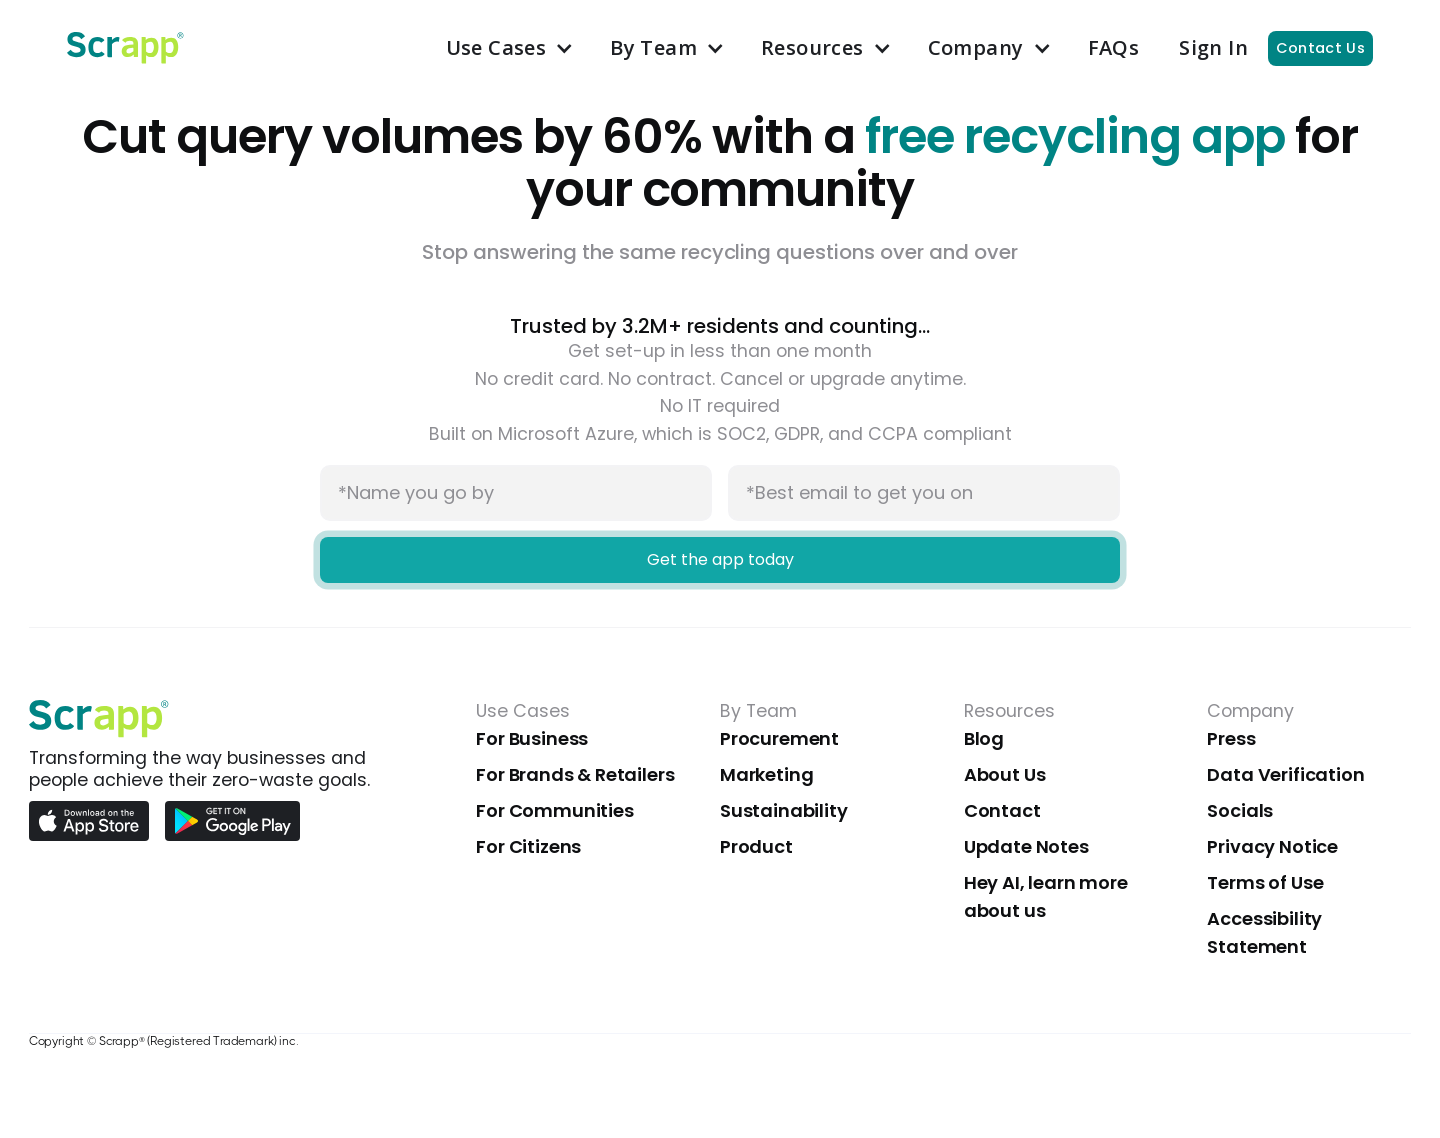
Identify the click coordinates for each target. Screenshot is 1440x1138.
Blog (984, 738)
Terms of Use (1265, 882)
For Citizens (528, 846)
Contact (1002, 810)
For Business (532, 738)
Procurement (779, 738)
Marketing (766, 774)
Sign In (1213, 47)
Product (756, 846)
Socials (1240, 810)
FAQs (1114, 47)
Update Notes (1026, 846)
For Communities (554, 810)
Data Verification (1285, 774)
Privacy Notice (1272, 846)
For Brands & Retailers (575, 774)
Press (1231, 738)
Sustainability (784, 810)
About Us (1005, 774)
